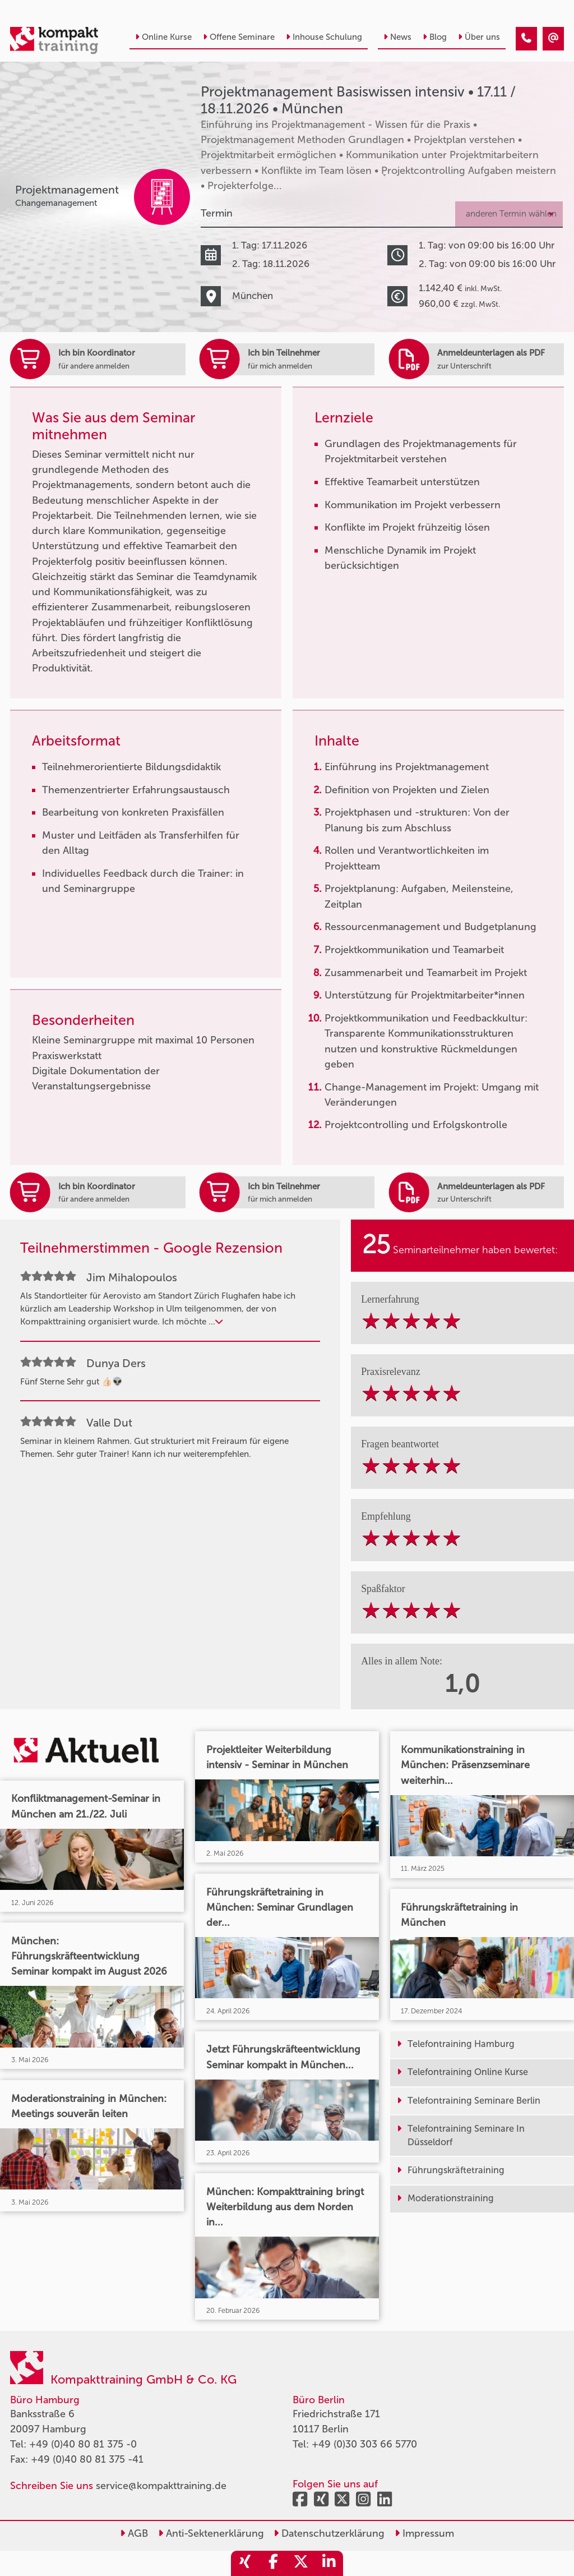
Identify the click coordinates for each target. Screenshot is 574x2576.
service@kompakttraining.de (161, 2486)
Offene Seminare (239, 37)
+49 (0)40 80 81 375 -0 (83, 2444)
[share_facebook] (273, 2563)
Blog (435, 37)
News (397, 37)
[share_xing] (245, 2563)
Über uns (479, 37)
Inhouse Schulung (324, 37)
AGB (134, 2533)
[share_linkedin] (329, 2563)
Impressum (424, 2533)
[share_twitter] (301, 2563)
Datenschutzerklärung (329, 2533)
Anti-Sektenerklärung (211, 2533)
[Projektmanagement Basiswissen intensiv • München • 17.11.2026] (526, 38)
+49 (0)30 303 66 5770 (364, 2444)
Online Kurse (163, 37)
